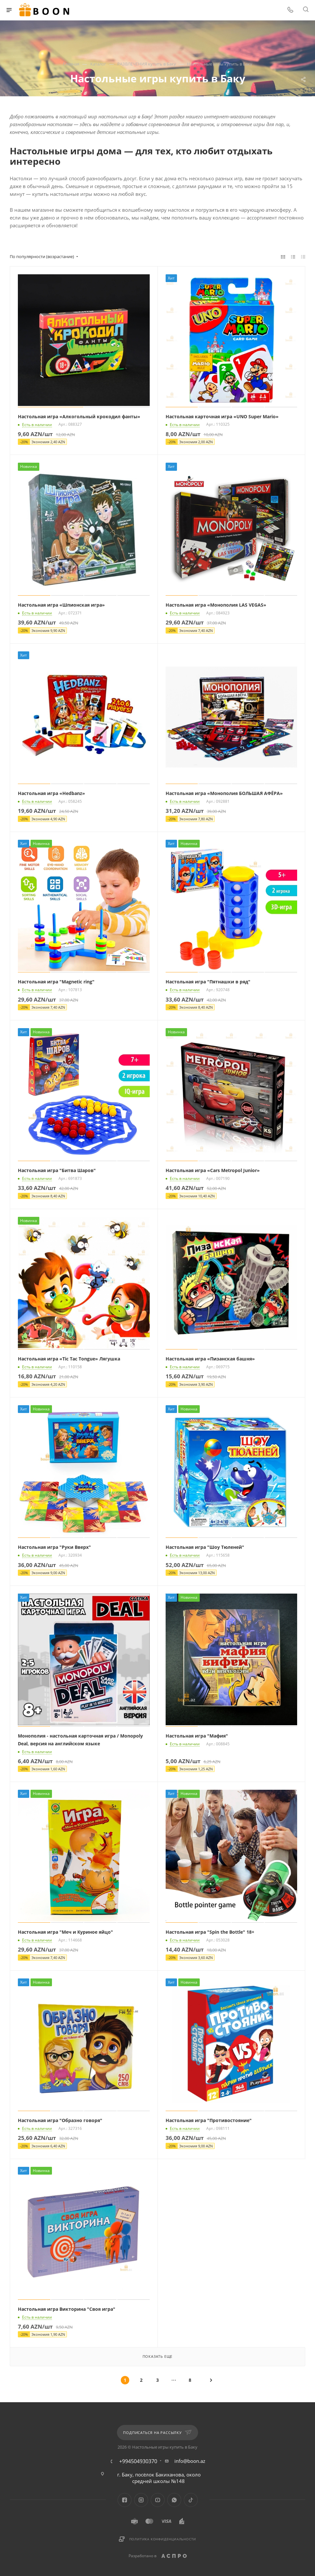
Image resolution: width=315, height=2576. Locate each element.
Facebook (125, 2500)
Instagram (141, 2500)
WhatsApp (174, 2500)
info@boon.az (189, 2461)
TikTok (191, 2500)
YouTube (158, 2500)
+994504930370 (138, 2461)
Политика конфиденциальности (162, 2539)
